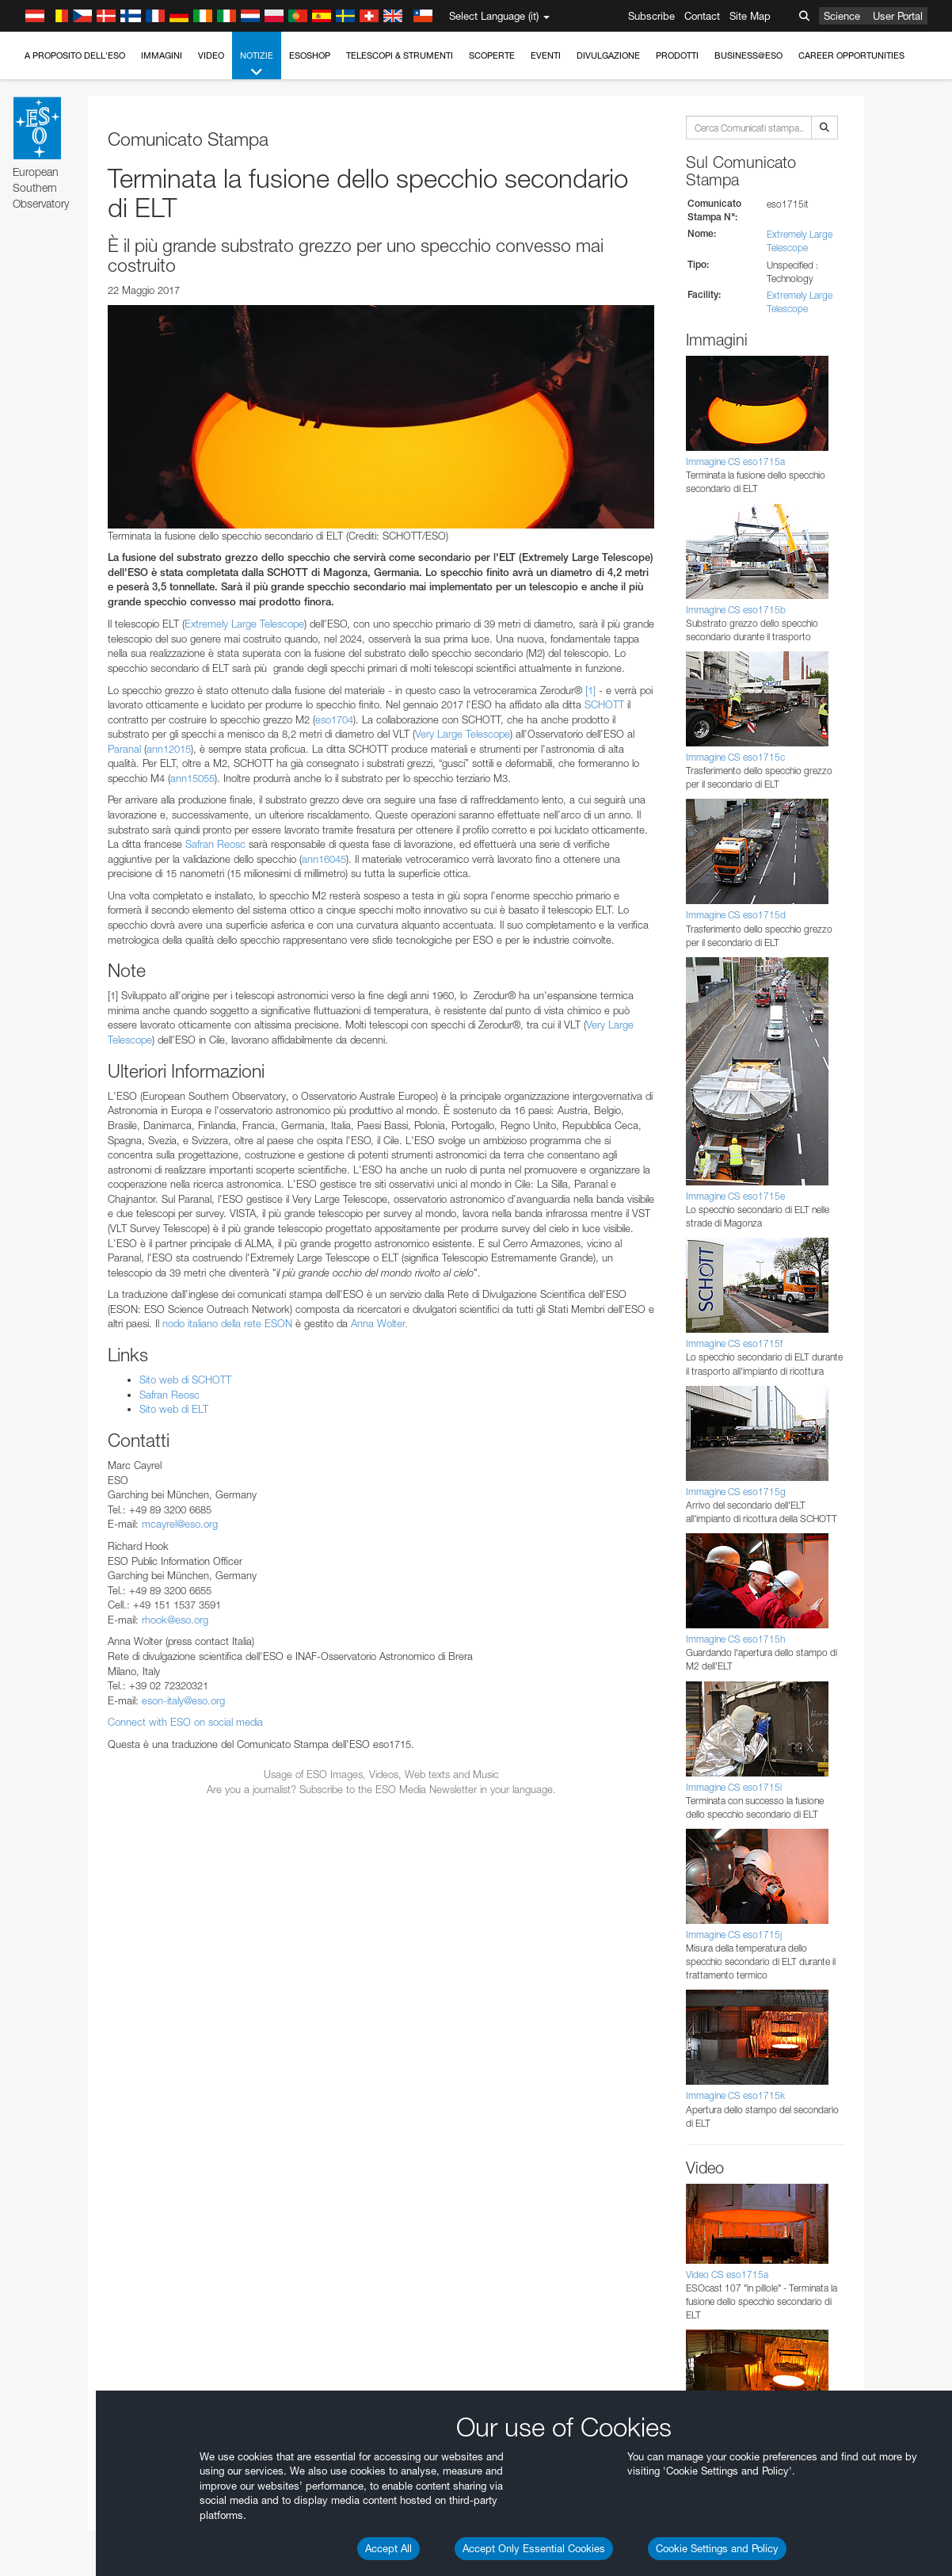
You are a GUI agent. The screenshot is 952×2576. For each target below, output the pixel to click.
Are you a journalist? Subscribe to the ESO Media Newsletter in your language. (381, 1789)
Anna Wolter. (379, 1323)
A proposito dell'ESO (75, 55)
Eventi (546, 55)
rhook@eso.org (175, 1619)
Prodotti (677, 55)
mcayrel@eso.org (180, 1523)
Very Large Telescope (462, 733)
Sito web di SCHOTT (185, 1379)
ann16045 (324, 859)
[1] (590, 690)
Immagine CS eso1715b (736, 610)
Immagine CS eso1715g (736, 1492)
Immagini (161, 55)
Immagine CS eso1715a (735, 461)
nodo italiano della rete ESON (227, 1323)
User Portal (898, 16)
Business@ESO (748, 55)
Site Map (750, 16)
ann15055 (192, 778)
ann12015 (169, 748)
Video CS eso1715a (727, 2274)
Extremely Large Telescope (244, 623)
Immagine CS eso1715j (734, 1935)
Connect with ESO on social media (185, 1721)
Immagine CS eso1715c (735, 757)
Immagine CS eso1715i (734, 1787)
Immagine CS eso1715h (735, 1639)
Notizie (256, 64)
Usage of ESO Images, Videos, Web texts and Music (381, 1774)
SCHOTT (604, 704)
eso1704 (334, 719)
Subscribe (651, 16)
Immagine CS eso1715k (735, 2095)
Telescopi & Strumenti (399, 55)
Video (211, 55)
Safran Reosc (215, 844)
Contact (702, 16)
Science (842, 16)
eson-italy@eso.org (183, 1700)
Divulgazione (608, 55)
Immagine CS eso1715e (735, 1196)
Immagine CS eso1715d (736, 915)
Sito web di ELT (173, 1408)
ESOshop (309, 55)
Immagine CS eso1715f (734, 1343)
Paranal (124, 748)
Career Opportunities (851, 55)
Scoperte (492, 55)
